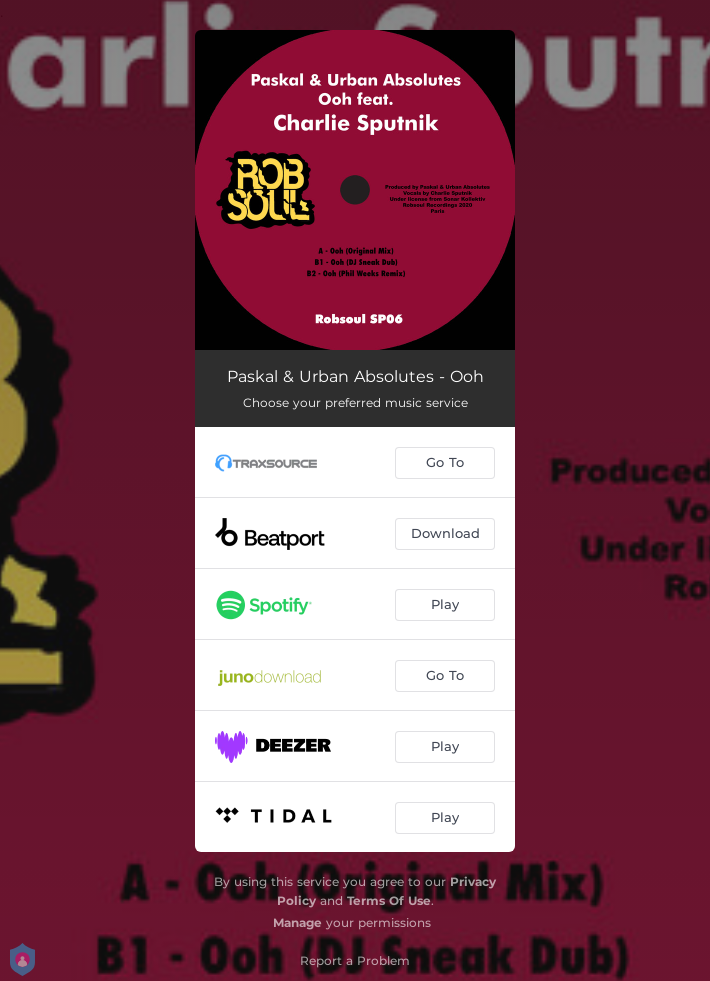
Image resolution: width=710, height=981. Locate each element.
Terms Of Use (389, 900)
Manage (297, 922)
